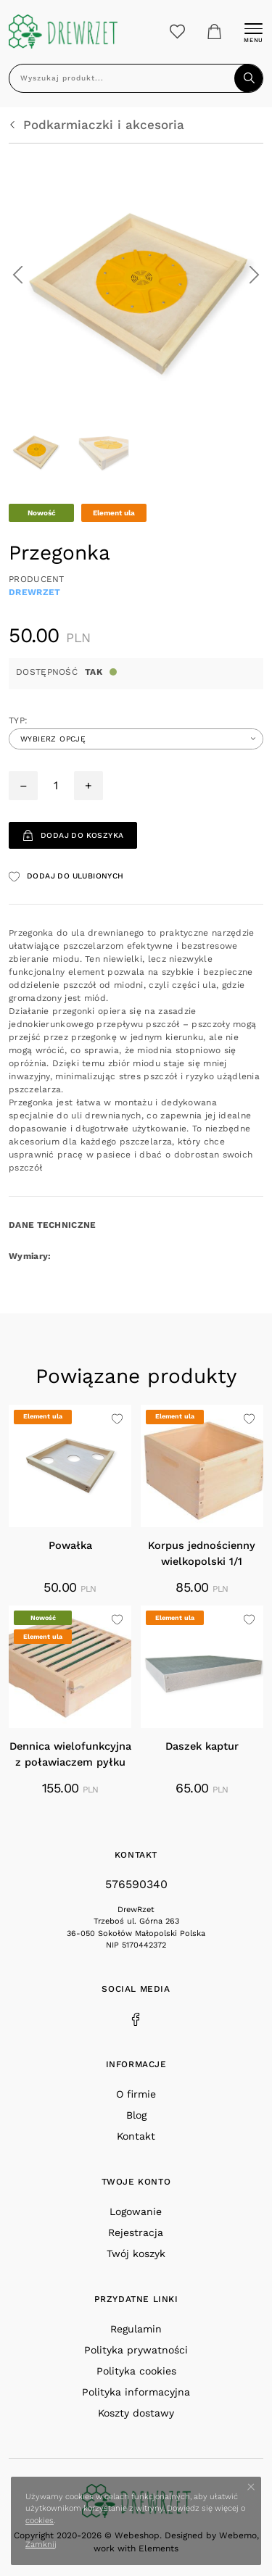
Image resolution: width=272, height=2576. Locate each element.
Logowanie (136, 2211)
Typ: (18, 720)
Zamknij (41, 2544)
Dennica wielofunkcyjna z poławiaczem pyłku (70, 1754)
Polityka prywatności (136, 2350)
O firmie (136, 2094)
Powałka (70, 1546)
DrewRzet (34, 592)
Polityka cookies (136, 2371)
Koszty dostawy (136, 2413)
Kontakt (136, 2136)
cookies (39, 2520)
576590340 (136, 1884)
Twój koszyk (136, 2253)
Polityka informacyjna (136, 2392)
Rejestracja (135, 2232)
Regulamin (136, 2329)
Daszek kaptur (202, 1746)
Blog (136, 2115)
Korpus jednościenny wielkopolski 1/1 (201, 1554)
